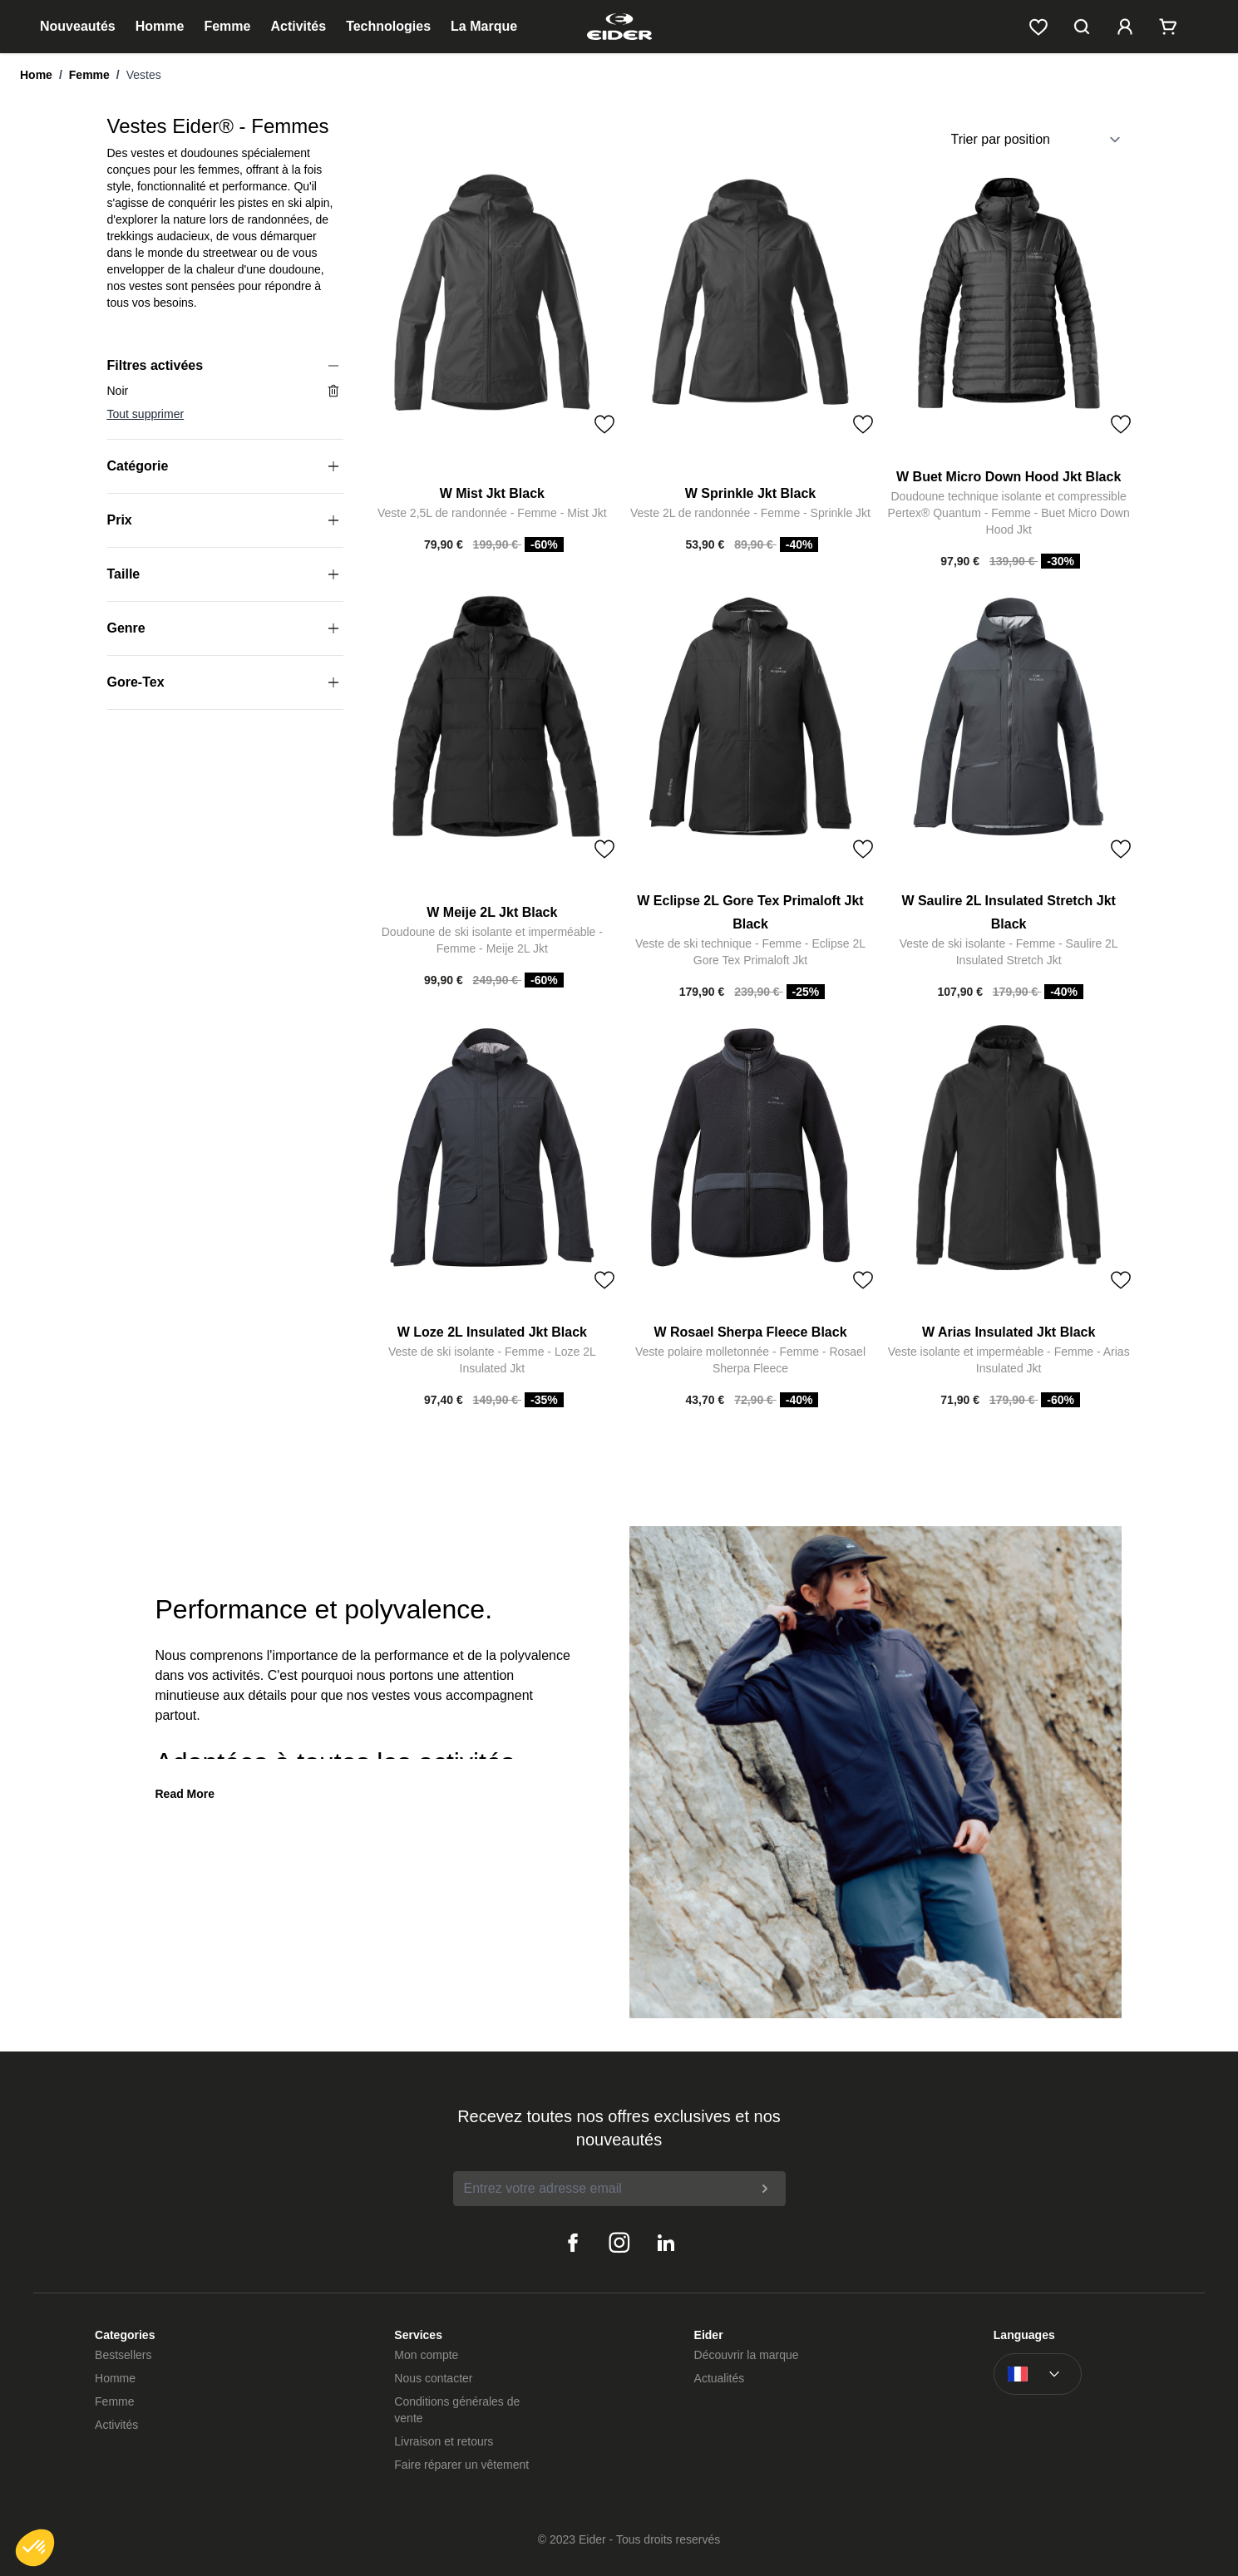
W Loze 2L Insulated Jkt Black (492, 1332)
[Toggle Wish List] (604, 425)
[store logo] (619, 26)
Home (36, 74)
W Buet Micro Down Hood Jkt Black (1008, 477)
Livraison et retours (443, 2441)
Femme (227, 26)
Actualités (719, 2378)
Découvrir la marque (746, 2355)
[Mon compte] (1125, 26)
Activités (298, 26)
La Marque (484, 26)
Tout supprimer (146, 414)
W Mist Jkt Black (492, 493)
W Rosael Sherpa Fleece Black (750, 1332)
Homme (160, 26)
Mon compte (426, 2355)
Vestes (143, 74)
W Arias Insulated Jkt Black (1008, 1332)
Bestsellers (123, 2355)
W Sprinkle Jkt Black (750, 493)
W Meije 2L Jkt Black (492, 912)
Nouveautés (78, 26)
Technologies (388, 26)
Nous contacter (433, 2378)
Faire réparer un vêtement (461, 2464)
